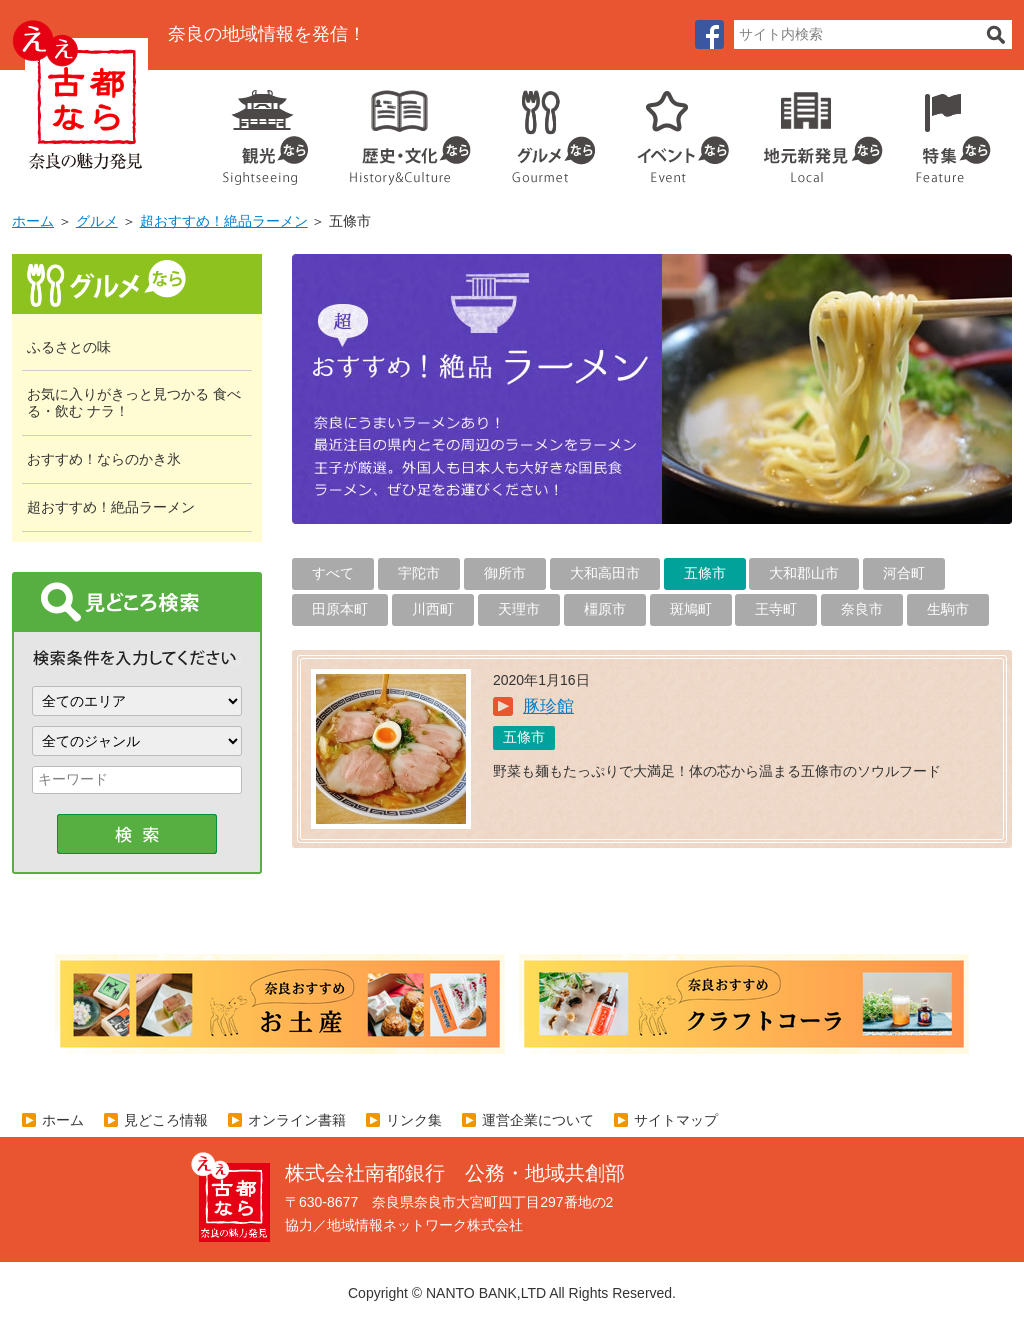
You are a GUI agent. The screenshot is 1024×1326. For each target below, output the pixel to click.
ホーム (33, 221)
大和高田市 (605, 573)
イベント (672, 130)
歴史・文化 (402, 130)
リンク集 (414, 1120)
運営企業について (538, 1120)
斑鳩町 (691, 609)
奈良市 (862, 609)
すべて (333, 573)
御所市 (505, 573)
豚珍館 (548, 706)
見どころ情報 (166, 1120)
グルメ (538, 130)
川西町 (433, 609)
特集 (948, 130)
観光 (264, 130)
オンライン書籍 (297, 1120)
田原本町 (340, 609)
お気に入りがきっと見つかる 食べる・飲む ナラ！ (134, 402)
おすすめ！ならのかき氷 (104, 459)
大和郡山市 (804, 573)
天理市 (519, 609)
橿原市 (605, 609)
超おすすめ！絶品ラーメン (224, 221)
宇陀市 (419, 573)
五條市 (705, 573)
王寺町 (776, 609)
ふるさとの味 (69, 347)
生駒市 (948, 609)
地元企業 (812, 130)
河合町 (904, 573)
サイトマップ (676, 1120)
